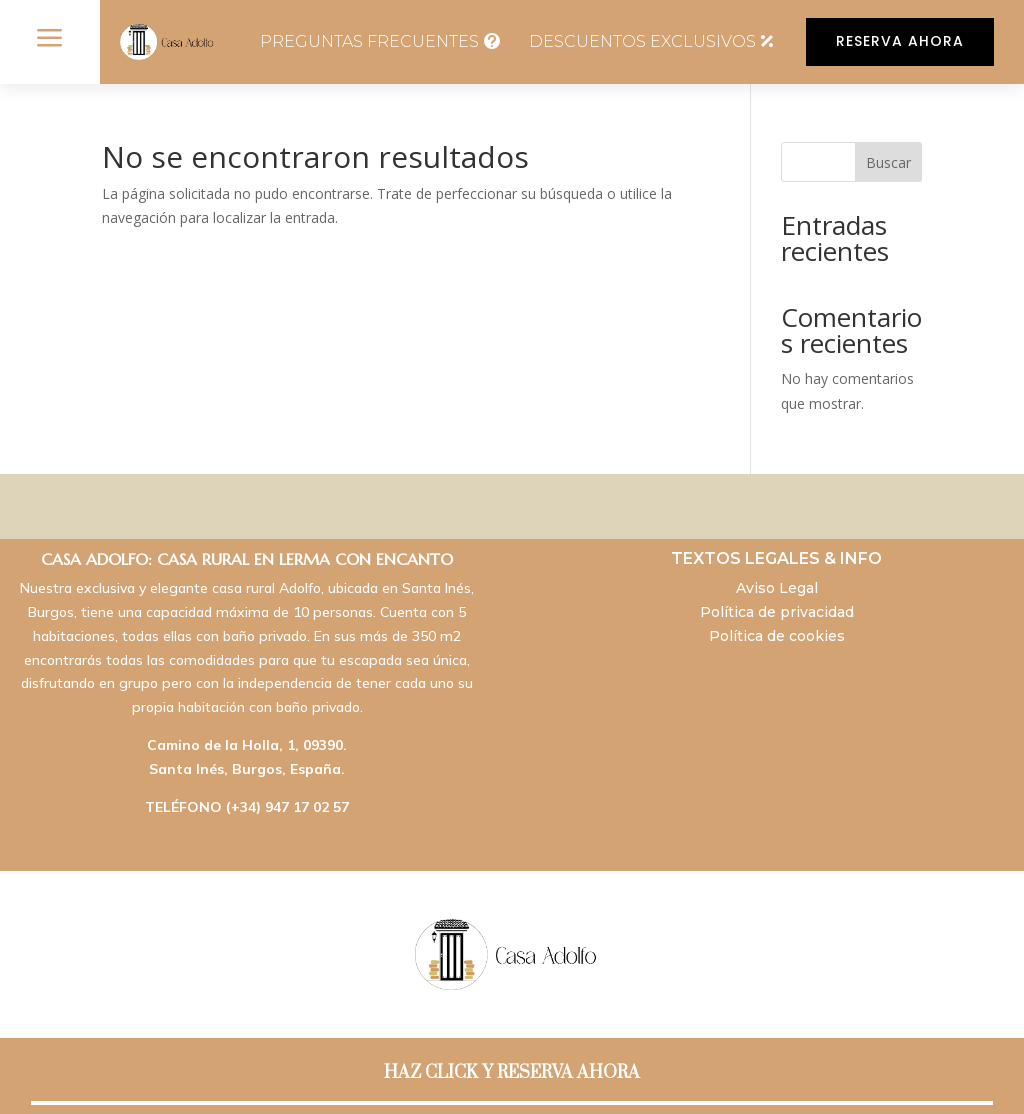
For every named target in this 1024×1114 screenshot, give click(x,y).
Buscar (888, 162)
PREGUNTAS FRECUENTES (369, 41)
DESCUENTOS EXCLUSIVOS (642, 41)
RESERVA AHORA (900, 41)
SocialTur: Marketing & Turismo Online (632, 1075)
